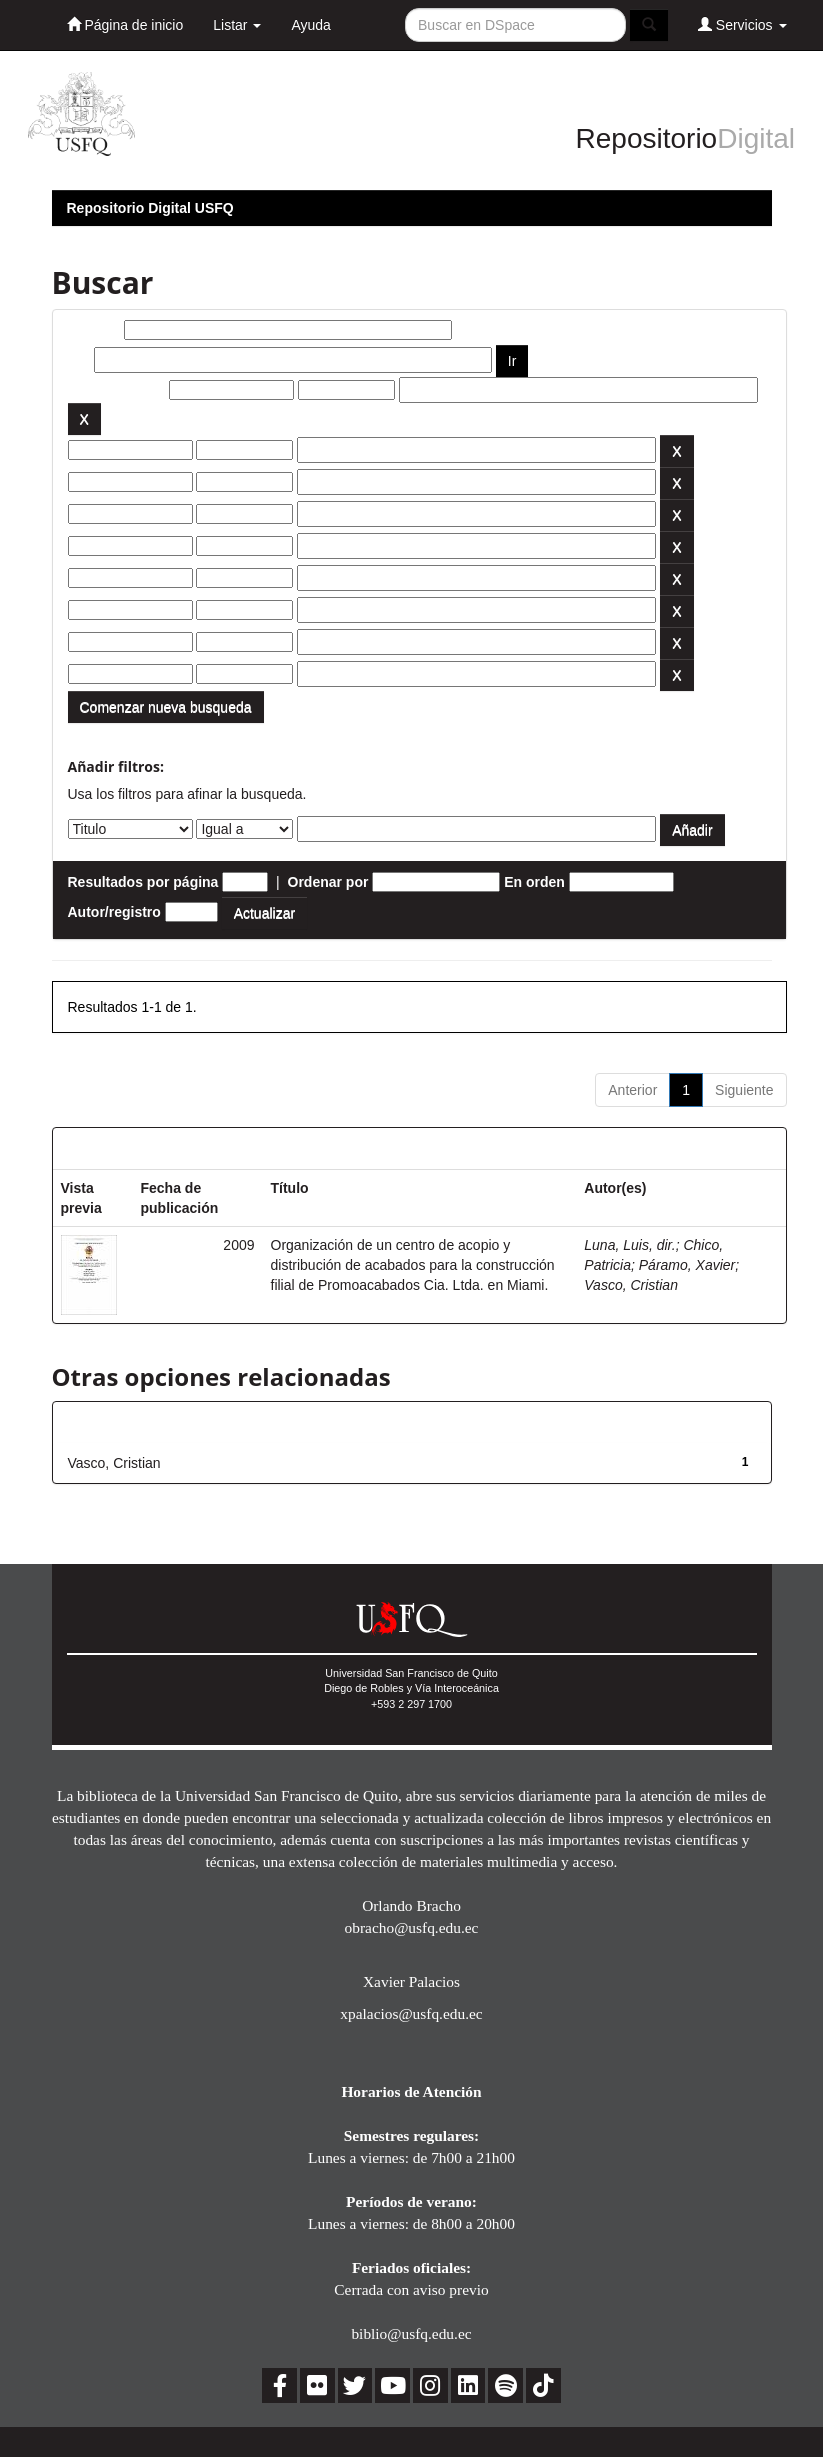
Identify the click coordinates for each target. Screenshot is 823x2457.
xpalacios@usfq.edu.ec (411, 2013)
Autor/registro (114, 912)
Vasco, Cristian (631, 1285)
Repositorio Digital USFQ (150, 208)
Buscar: (94, 330)
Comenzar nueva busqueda (166, 707)
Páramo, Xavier (687, 1265)
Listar (237, 25)
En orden (534, 882)
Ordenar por (328, 882)
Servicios (742, 24)
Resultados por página (143, 882)
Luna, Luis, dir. (629, 1245)
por (79, 360)
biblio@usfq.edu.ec (411, 2333)
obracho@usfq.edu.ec (412, 1927)
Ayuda (310, 25)
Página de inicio (125, 24)
